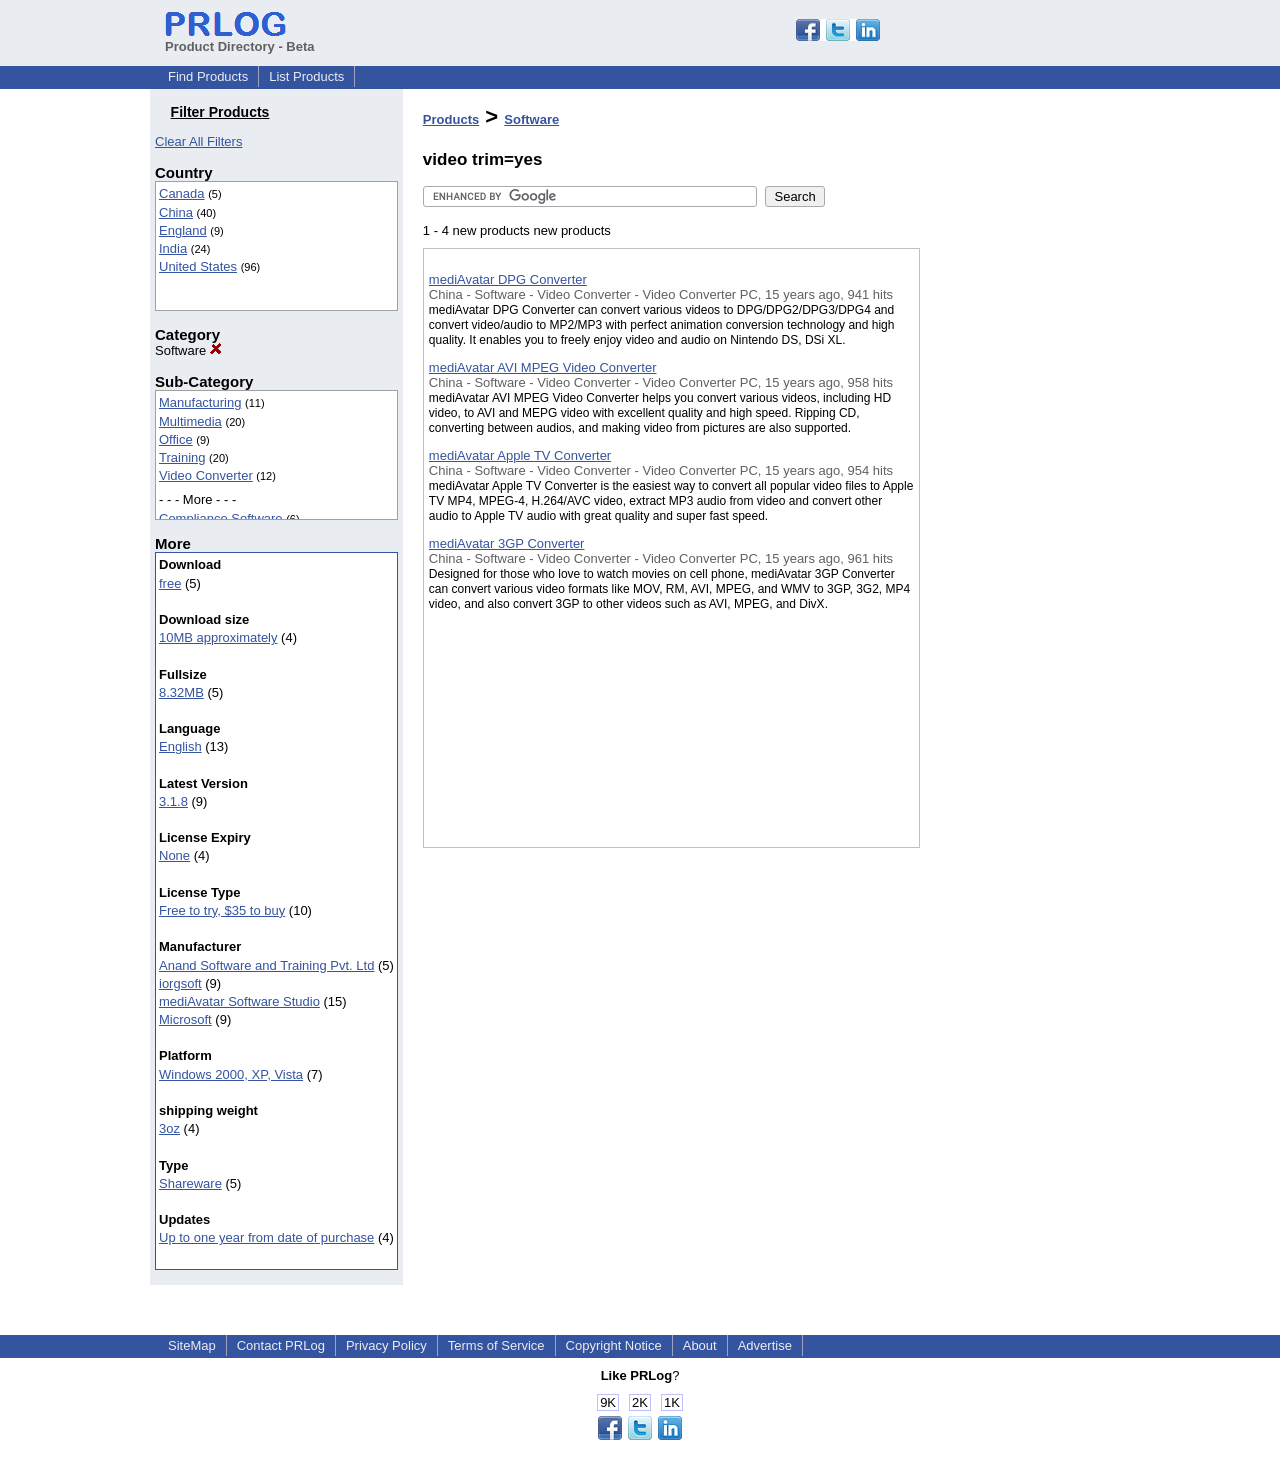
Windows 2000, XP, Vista (231, 1074)
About (700, 1345)
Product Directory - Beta (240, 39)
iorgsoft (180, 983)
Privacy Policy (386, 1345)
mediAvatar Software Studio (239, 1001)
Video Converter (206, 475)
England (183, 230)
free (170, 583)
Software (188, 350)
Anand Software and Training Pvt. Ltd (266, 965)
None (174, 855)
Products (451, 119)
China (176, 212)
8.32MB (181, 692)
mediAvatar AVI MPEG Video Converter (543, 367)
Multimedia (190, 421)
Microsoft (185, 1019)
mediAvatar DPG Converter (508, 279)
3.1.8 (173, 801)
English (180, 746)
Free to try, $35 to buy (222, 910)
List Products (306, 76)
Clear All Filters (198, 141)
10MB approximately (218, 637)
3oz (169, 1128)
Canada (182, 193)
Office (176, 439)
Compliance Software (221, 518)
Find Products (208, 76)
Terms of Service (496, 1345)
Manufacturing (200, 402)
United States (198, 266)
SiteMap (192, 1345)
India (173, 248)
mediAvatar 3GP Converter (507, 543)
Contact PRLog (281, 1345)
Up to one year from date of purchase (266, 1237)
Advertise (765, 1345)
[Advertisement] (1020, 519)
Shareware (190, 1183)
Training (182, 457)
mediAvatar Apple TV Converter (520, 455)
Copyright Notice (614, 1345)
